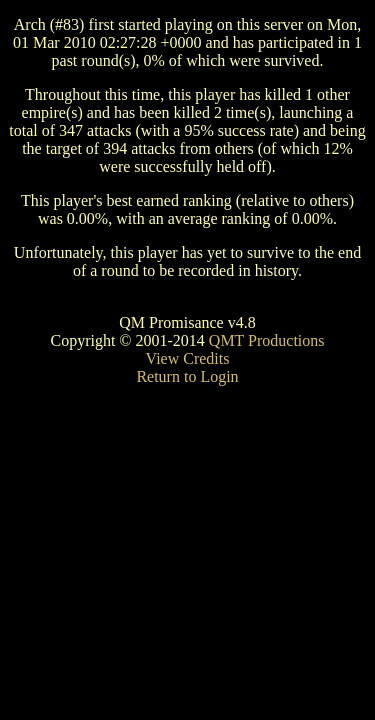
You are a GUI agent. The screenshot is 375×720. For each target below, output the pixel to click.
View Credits (188, 358)
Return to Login (187, 376)
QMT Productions (267, 340)
